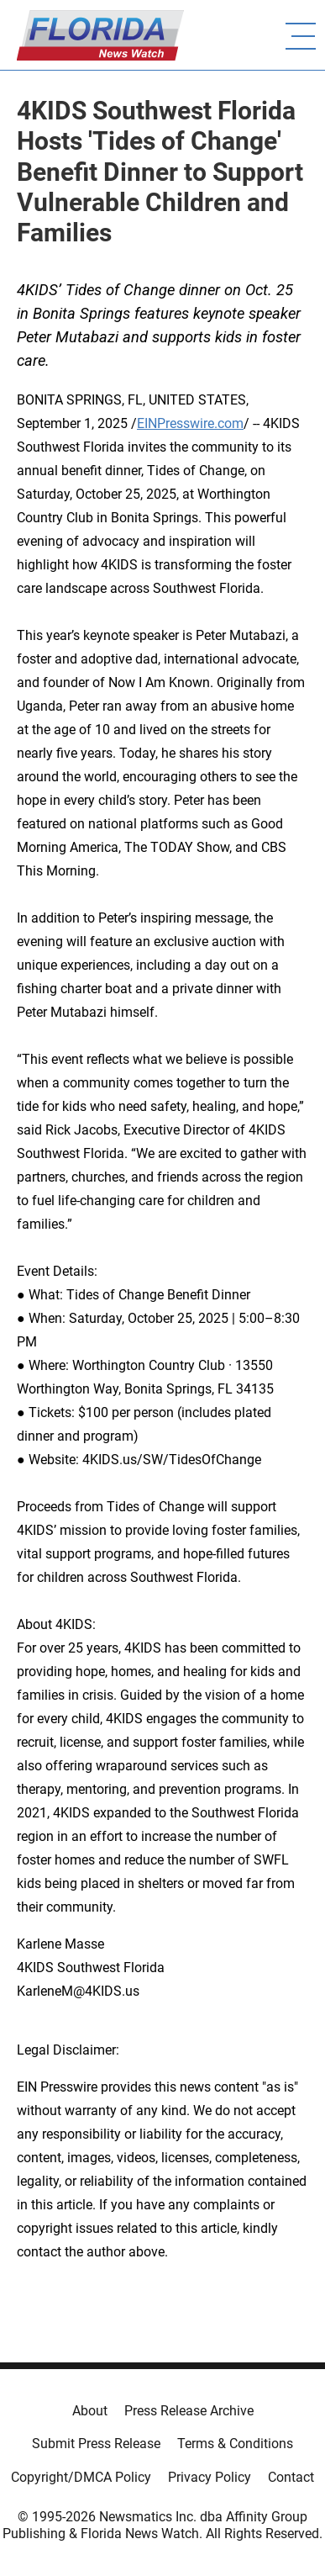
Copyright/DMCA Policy (81, 2477)
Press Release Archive (189, 2411)
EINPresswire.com (190, 423)
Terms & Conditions (235, 2444)
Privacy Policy (209, 2477)
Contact (291, 2477)
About (89, 2411)
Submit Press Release (96, 2444)
